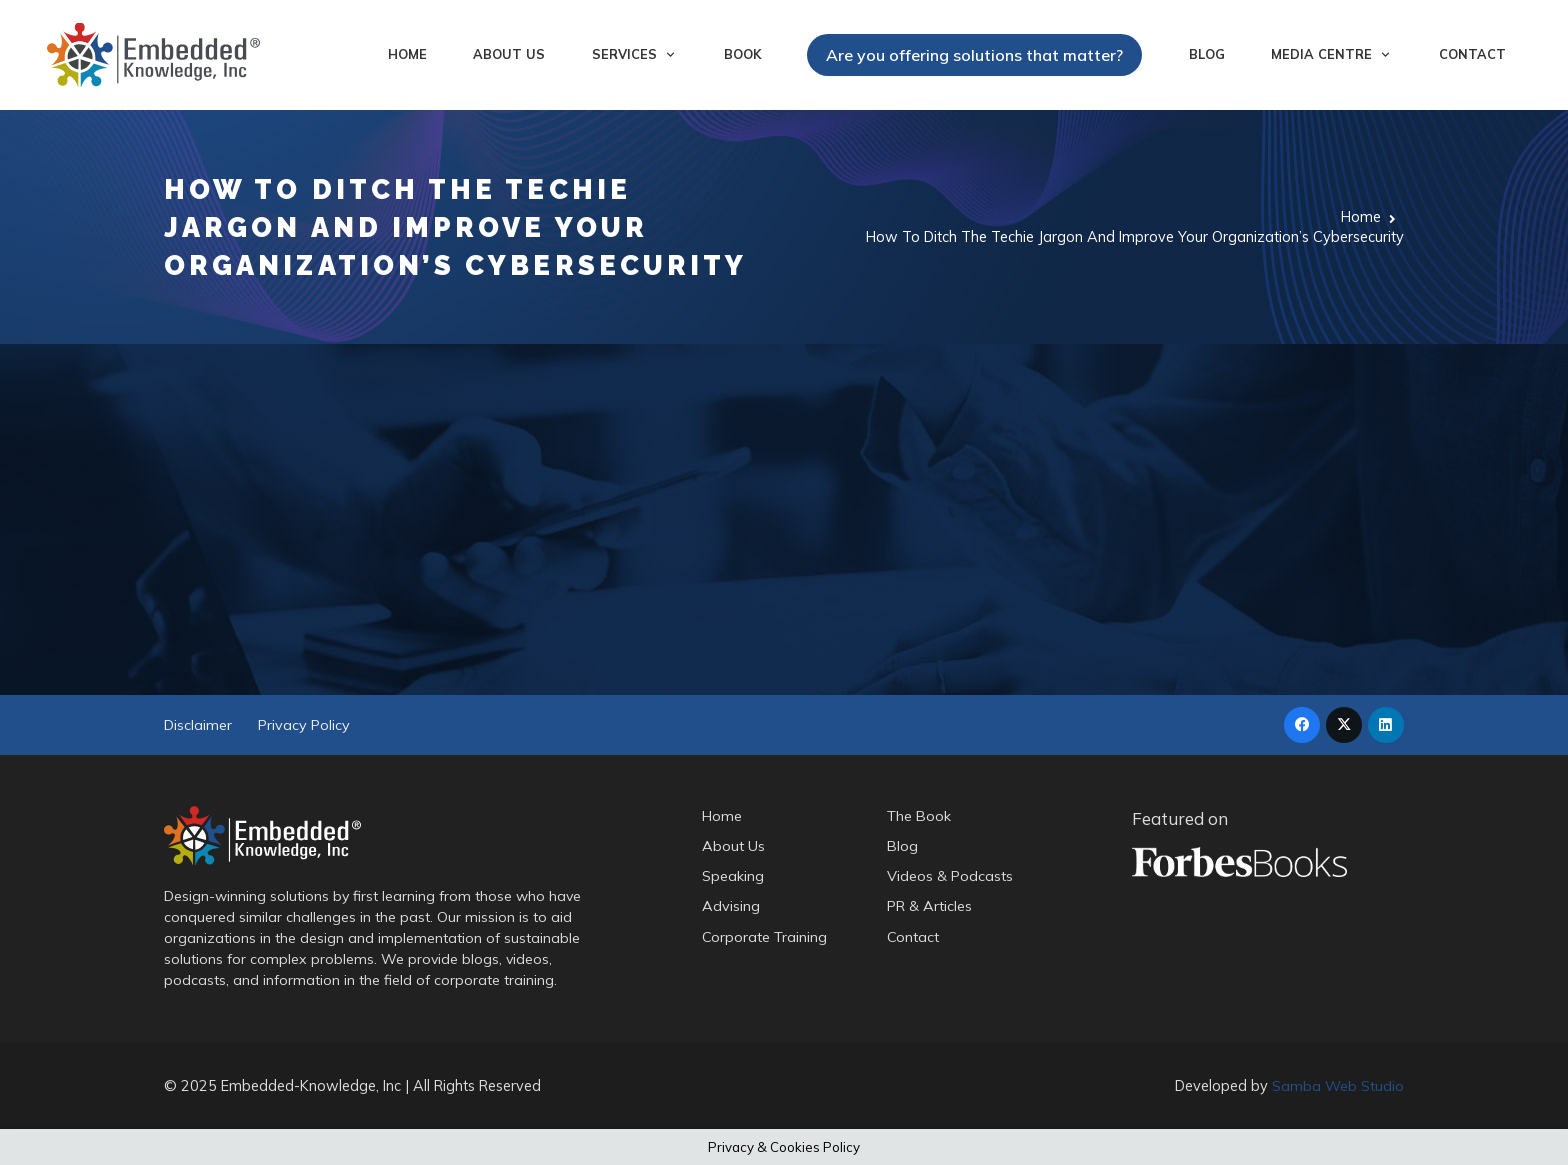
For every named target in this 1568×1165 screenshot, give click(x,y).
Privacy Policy (304, 725)
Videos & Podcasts (951, 876)
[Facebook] (1302, 725)
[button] (667, 55)
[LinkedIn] (1386, 725)
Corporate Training (765, 936)
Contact (914, 936)
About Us (733, 845)
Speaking (733, 876)
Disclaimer (198, 725)
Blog (903, 845)
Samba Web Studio (1338, 1085)
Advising (731, 906)
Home (722, 815)
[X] (1344, 725)
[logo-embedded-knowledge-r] (153, 55)
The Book (920, 815)
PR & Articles (930, 906)
